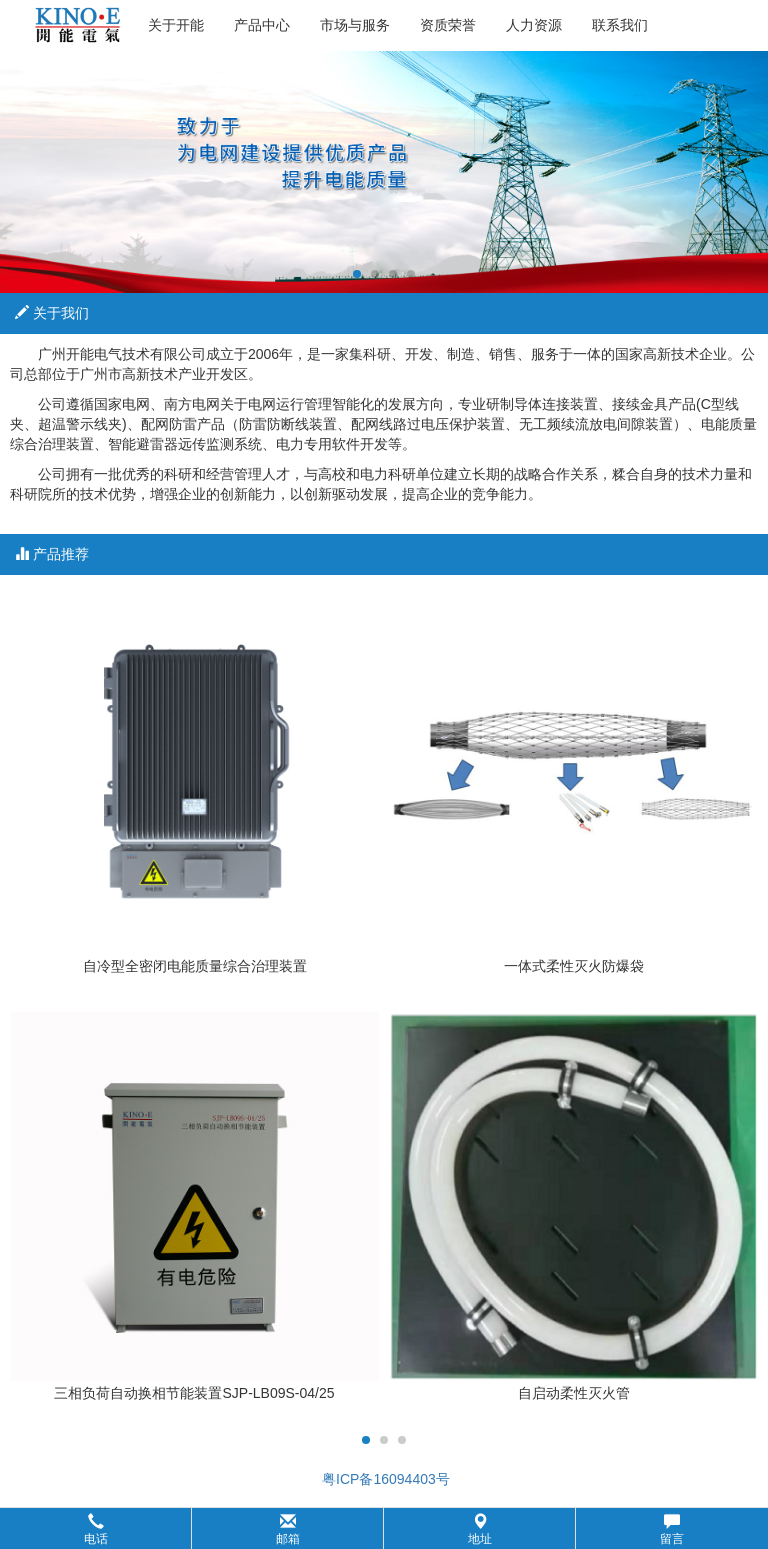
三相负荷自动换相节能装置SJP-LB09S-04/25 (194, 1393)
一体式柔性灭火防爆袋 (574, 966)
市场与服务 (355, 25)
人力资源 (534, 25)
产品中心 (262, 25)
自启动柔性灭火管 (574, 1393)
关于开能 (176, 25)
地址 (480, 1529)
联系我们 (620, 25)
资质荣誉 (448, 25)
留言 (672, 1529)
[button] (384, 1528)
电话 (96, 1529)
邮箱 (288, 1529)
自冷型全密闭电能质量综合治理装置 (195, 966)
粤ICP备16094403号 (384, 1479)
